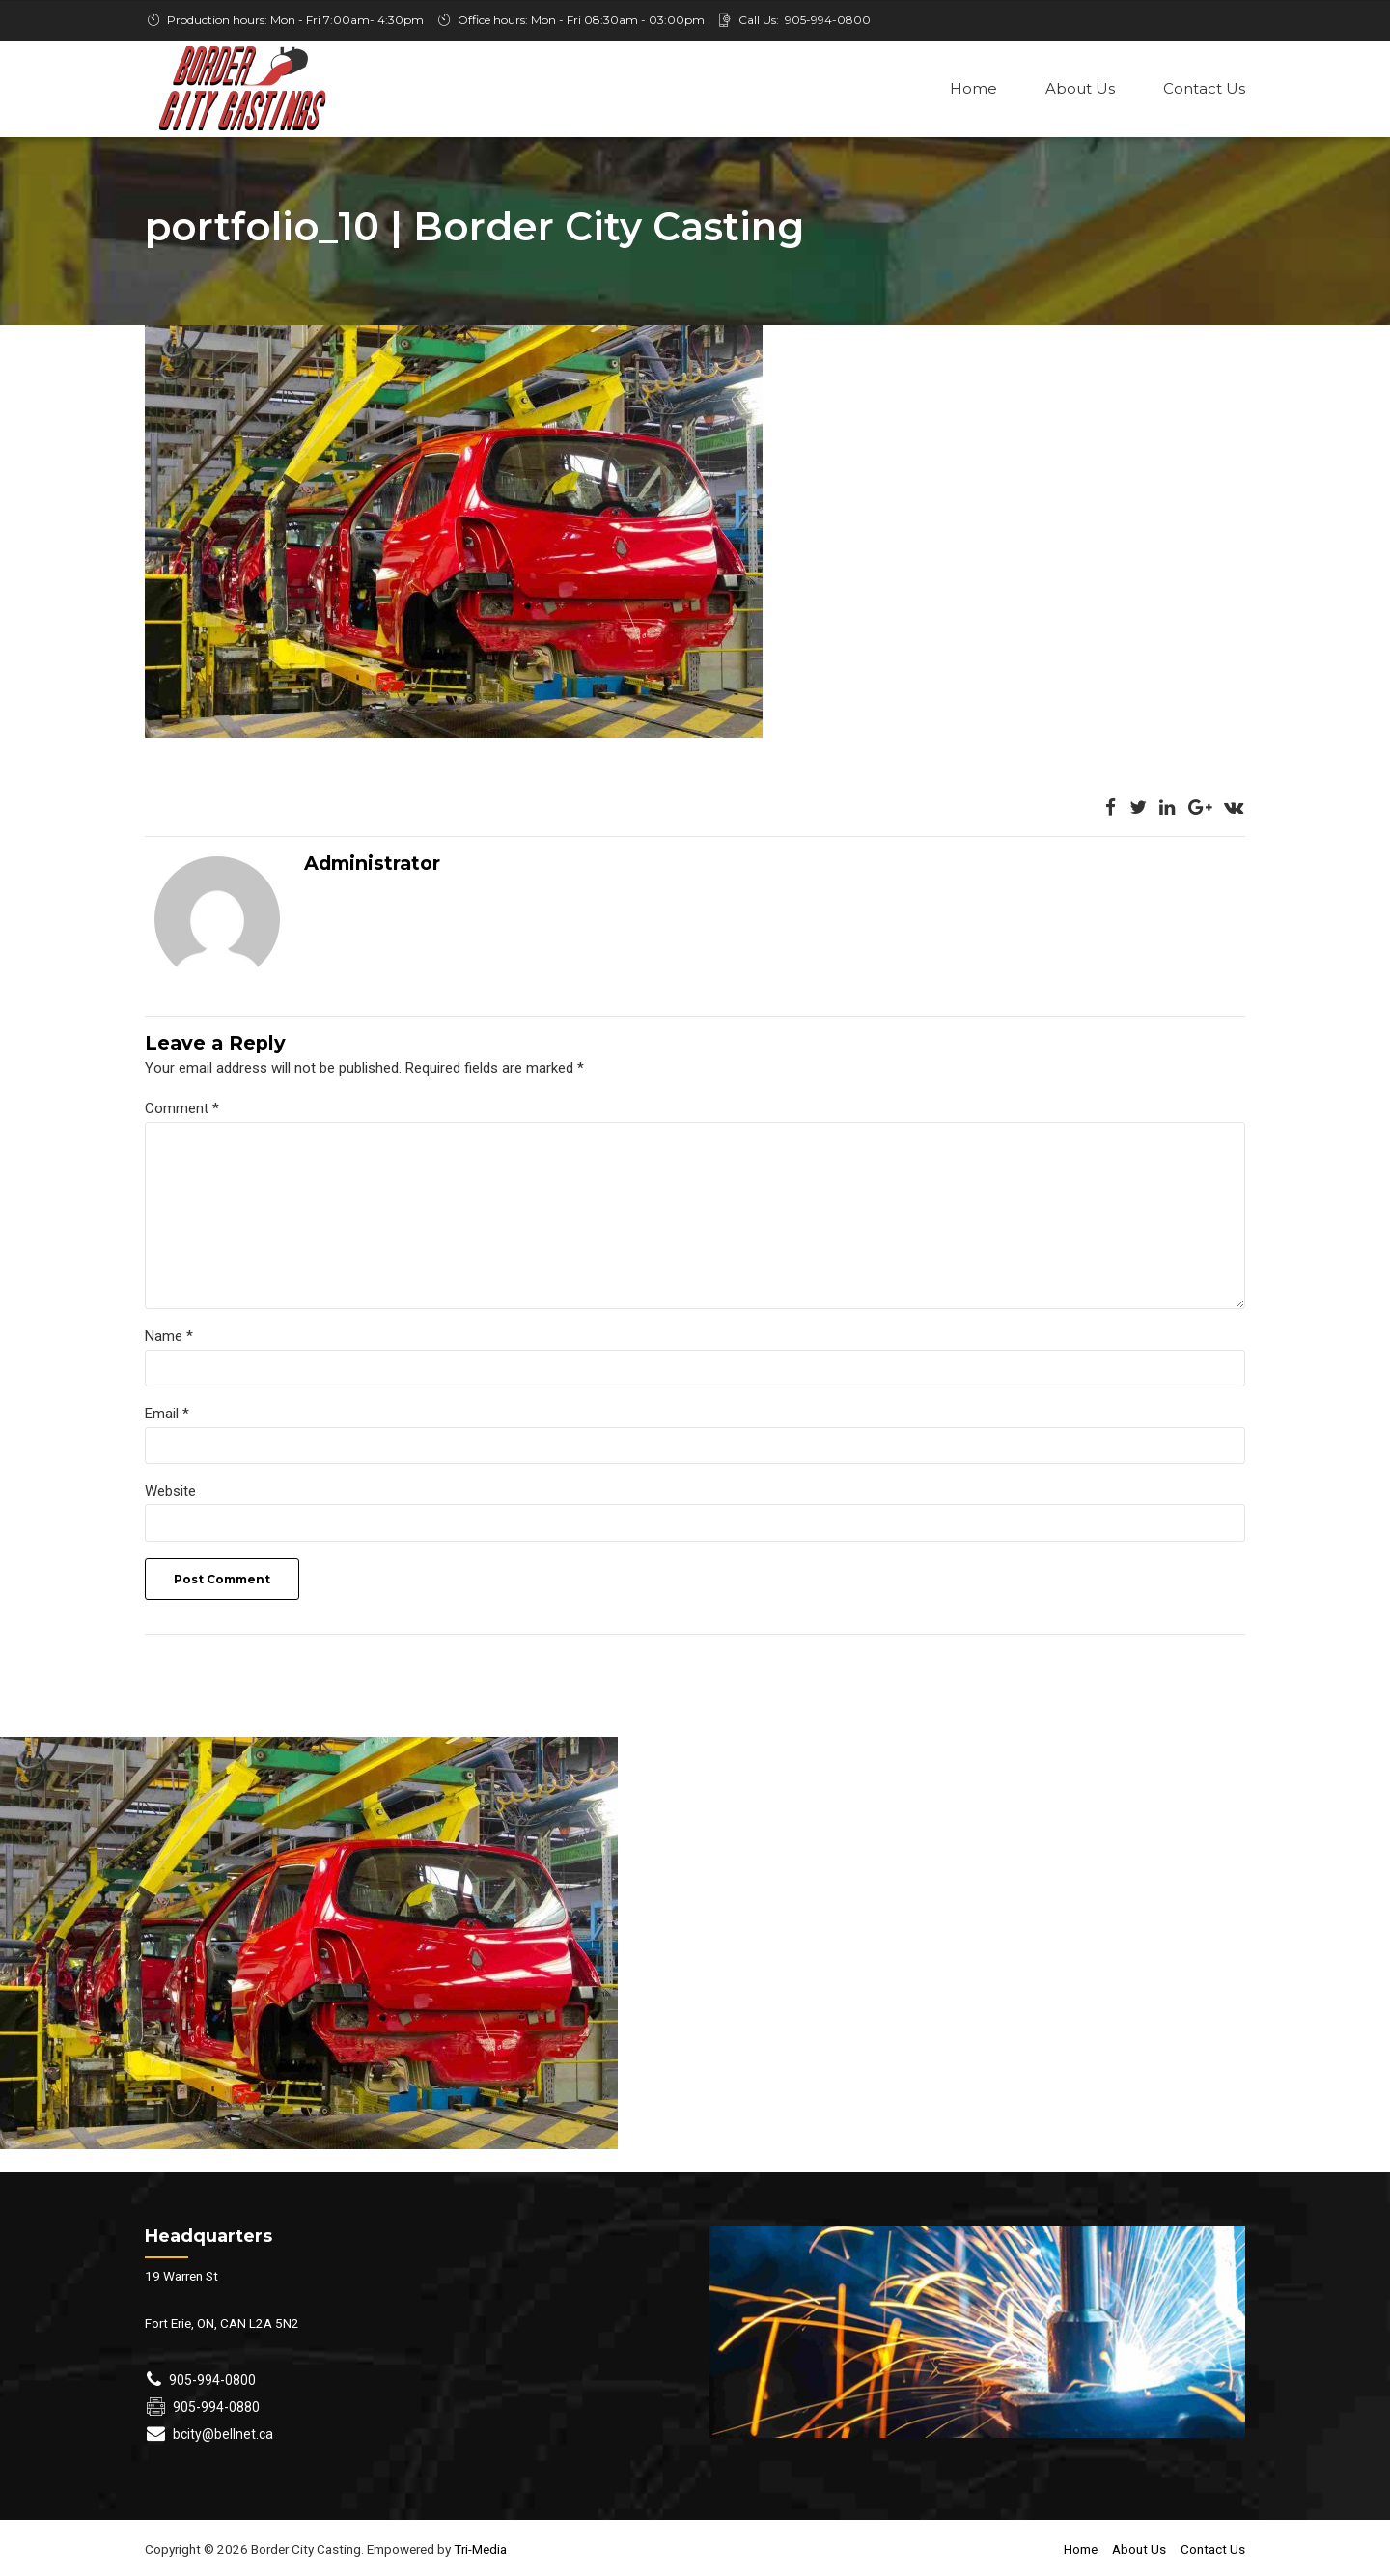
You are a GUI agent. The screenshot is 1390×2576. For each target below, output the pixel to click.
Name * (169, 1338)
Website (170, 1493)
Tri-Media (479, 2551)
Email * (167, 1415)
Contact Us (1204, 88)
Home (973, 88)
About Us (1080, 88)
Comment (182, 1110)
